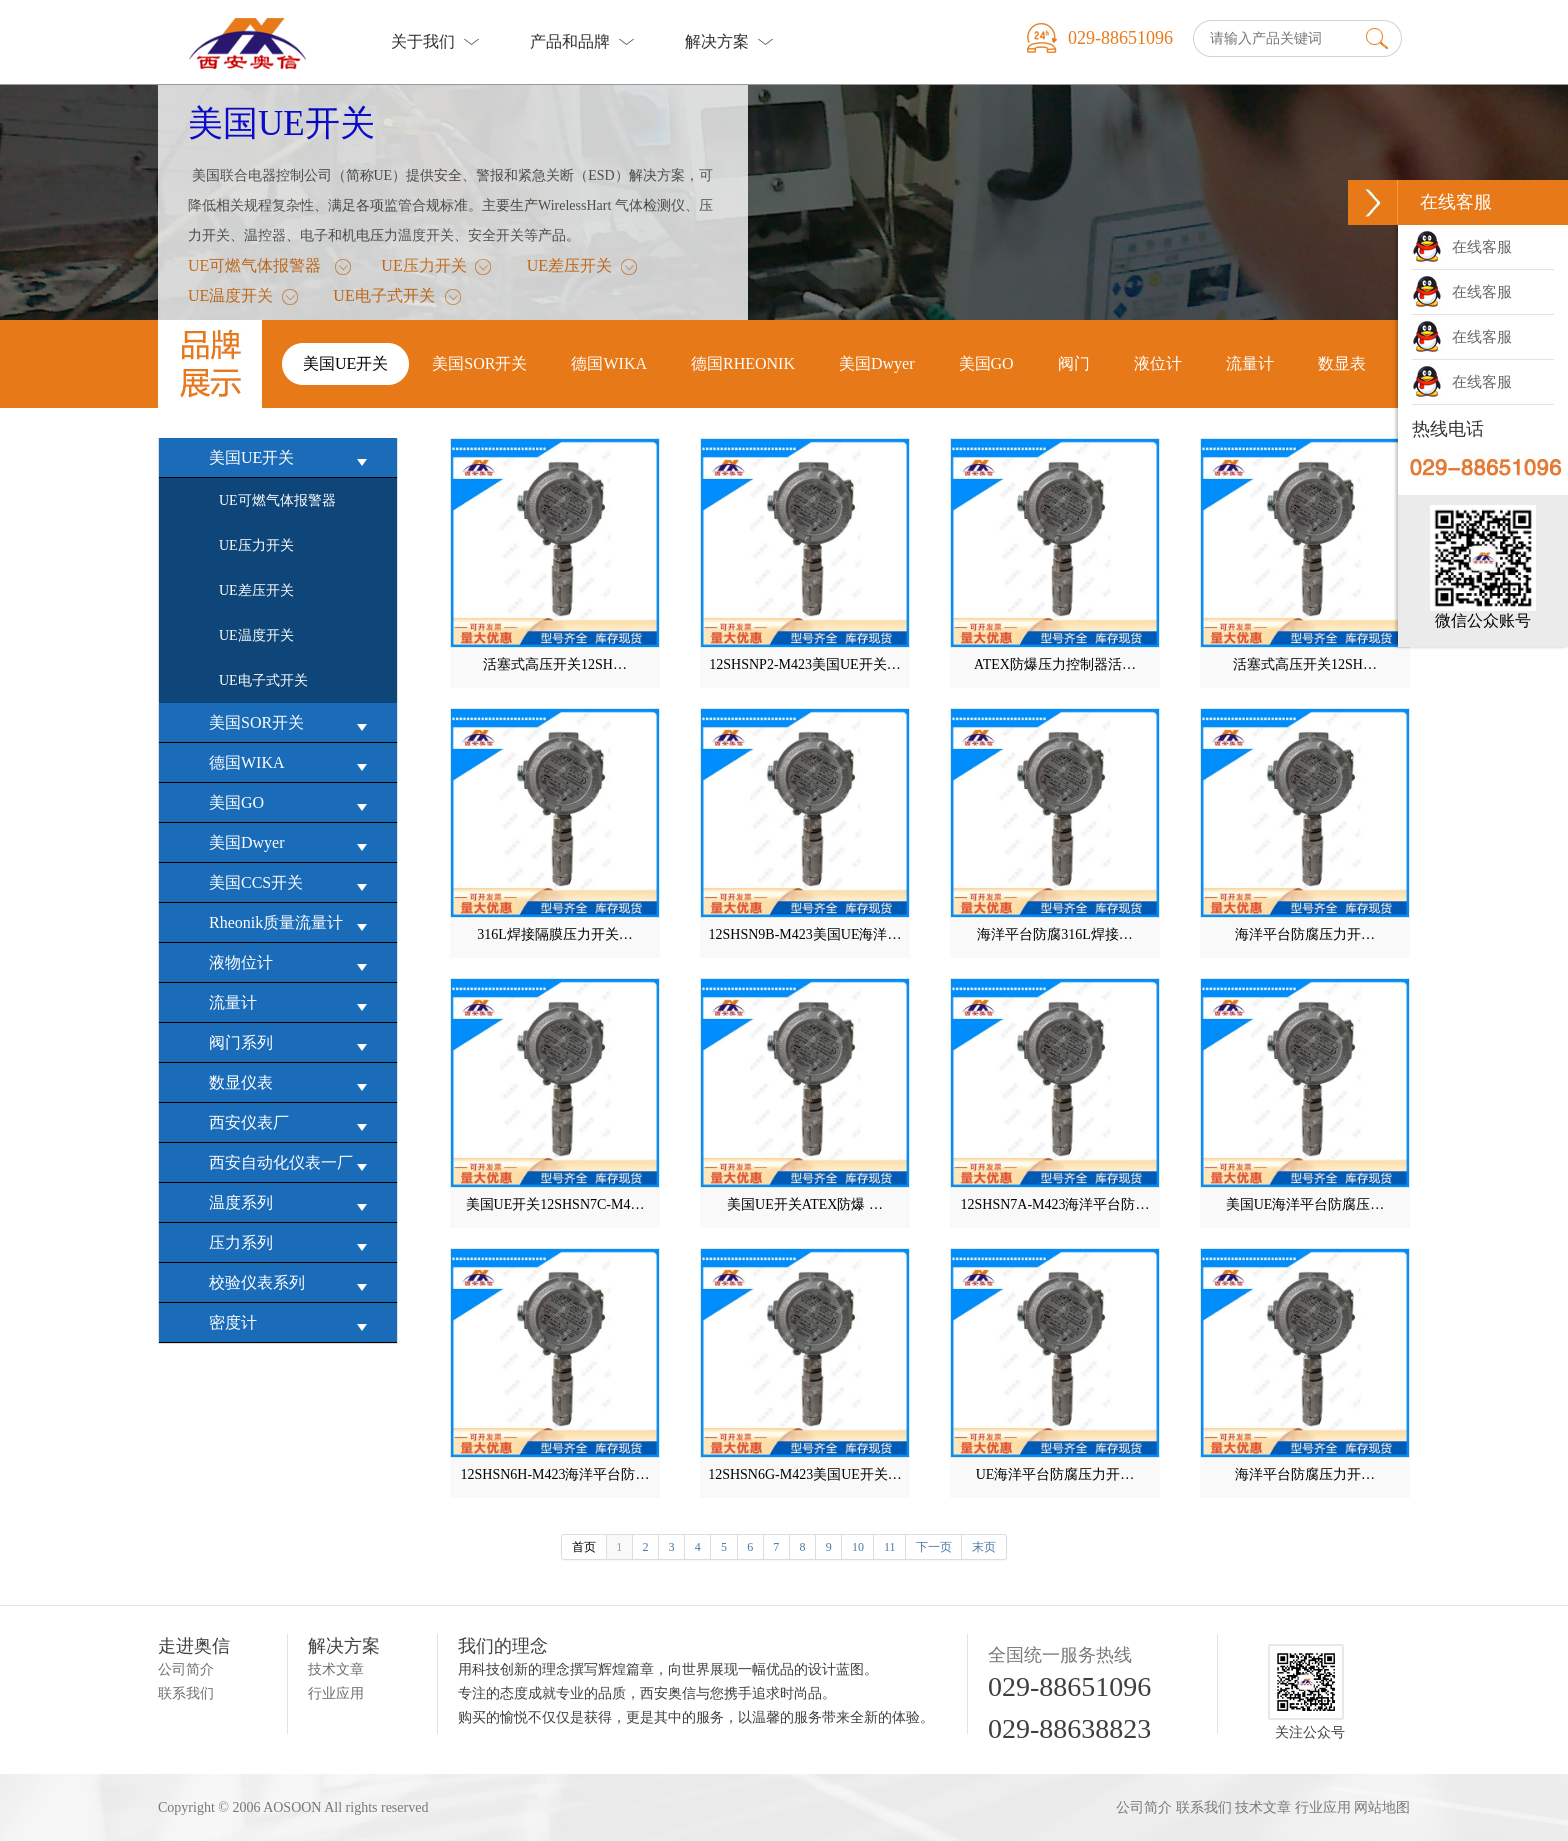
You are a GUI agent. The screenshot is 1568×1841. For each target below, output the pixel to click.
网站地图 (1382, 1807)
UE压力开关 (423, 269)
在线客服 (1462, 247)
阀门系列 (293, 1043)
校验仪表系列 (293, 1283)
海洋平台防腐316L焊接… (1055, 934)
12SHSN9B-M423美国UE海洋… (805, 934)
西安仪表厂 (293, 1123)
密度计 (293, 1323)
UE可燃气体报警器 (254, 269)
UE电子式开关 (383, 299)
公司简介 (186, 1669)
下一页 (934, 1547)
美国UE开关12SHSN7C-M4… (555, 1204)
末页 (984, 1547)
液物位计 (293, 963)
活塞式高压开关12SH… (555, 664)
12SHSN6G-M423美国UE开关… (805, 1474)
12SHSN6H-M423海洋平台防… (554, 1474)
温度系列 (293, 1203)
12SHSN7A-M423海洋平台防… (1054, 1204)
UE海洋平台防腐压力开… (1055, 1474)
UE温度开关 (230, 299)
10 (858, 1547)
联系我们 (186, 1693)
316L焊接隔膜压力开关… (555, 934)
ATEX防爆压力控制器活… (1055, 664)
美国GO (293, 803)
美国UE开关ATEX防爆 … (805, 1204)
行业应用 (336, 1693)
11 (890, 1547)
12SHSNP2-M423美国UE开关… (804, 664)
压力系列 (293, 1243)
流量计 (293, 1003)
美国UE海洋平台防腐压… (1305, 1204)
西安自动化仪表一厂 (293, 1163)
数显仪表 (293, 1083)
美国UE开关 (281, 123)
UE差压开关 (569, 269)
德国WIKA (293, 763)
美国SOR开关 (293, 723)
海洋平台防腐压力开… (1305, 934)
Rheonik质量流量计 (293, 923)
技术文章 (336, 1669)
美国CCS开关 (293, 883)
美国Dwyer (293, 843)
